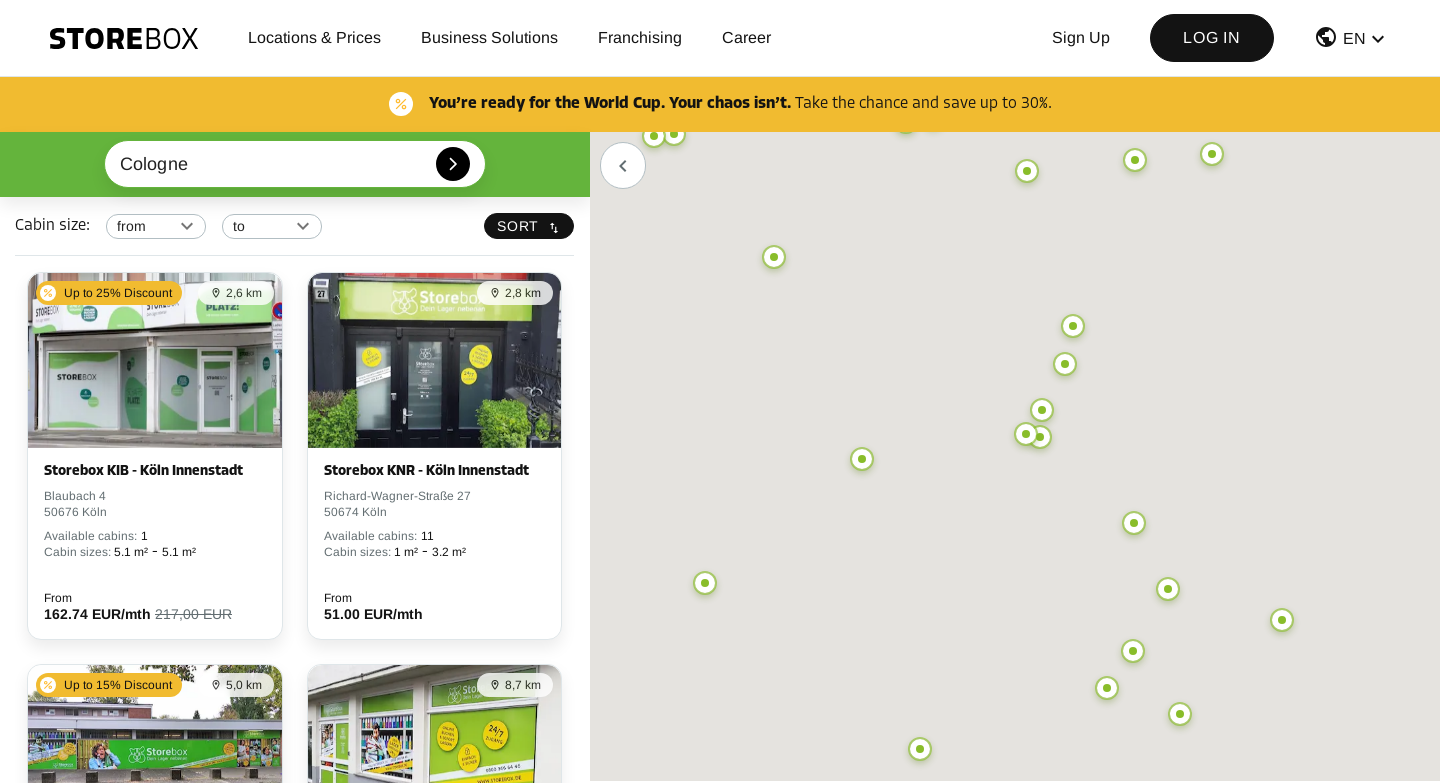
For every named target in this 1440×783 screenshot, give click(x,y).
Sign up (1081, 37)
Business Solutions (489, 37)
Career (746, 37)
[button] (1352, 41)
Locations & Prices (314, 37)
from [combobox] (132, 226)
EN (1354, 38)
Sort (529, 226)
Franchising (640, 37)
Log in (1212, 37)
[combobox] (295, 164)
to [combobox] (239, 226)
